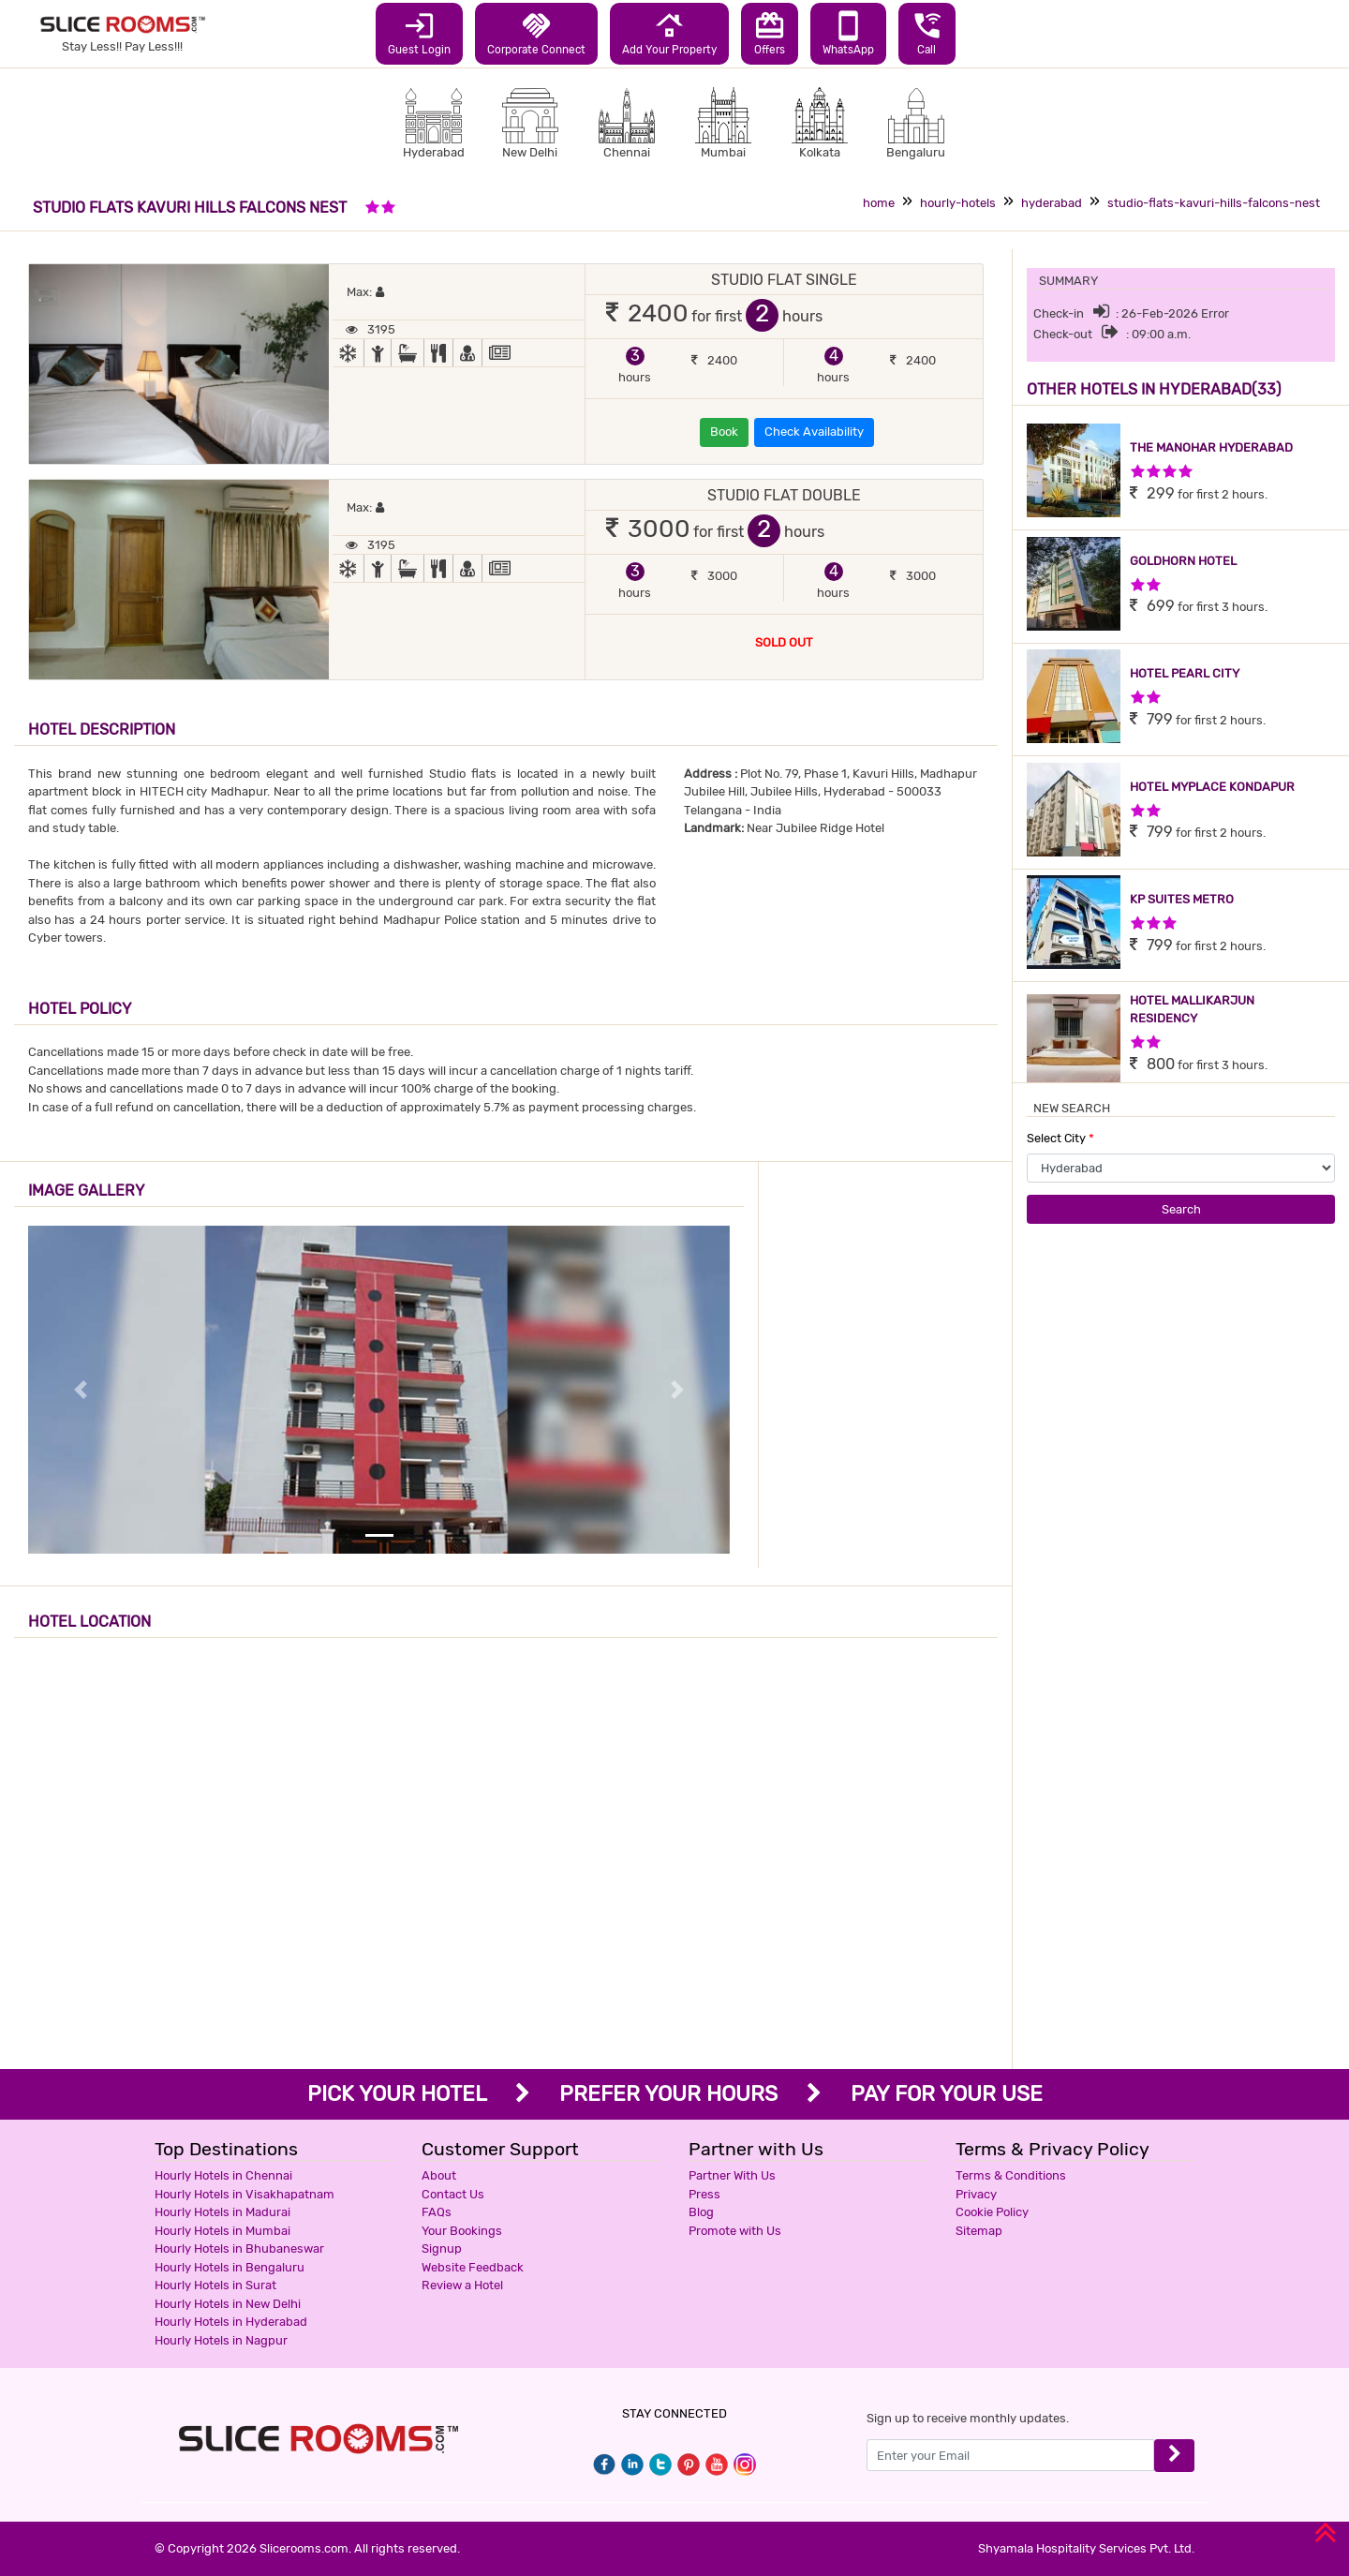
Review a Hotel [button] (462, 2285)
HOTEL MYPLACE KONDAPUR (1212, 787)
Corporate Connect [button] (536, 32)
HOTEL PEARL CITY (1184, 673)
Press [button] (704, 2194)
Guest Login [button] (419, 32)
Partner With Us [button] (732, 2175)
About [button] (439, 2175)
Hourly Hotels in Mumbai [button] (222, 2231)
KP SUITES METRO (1182, 899)
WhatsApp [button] (848, 32)
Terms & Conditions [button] (1011, 2175)
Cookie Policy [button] (992, 2212)
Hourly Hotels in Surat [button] (215, 2285)
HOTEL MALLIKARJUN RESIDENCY (1192, 1009)
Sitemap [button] (979, 2231)
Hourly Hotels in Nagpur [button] (221, 2340)
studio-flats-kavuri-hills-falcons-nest (1213, 203)
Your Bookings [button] (462, 2231)
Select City (1060, 1138)
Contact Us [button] (453, 2194)
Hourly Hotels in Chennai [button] (223, 2175)
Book (724, 431)
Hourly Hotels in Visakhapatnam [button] (244, 2194)
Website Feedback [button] (473, 2267)
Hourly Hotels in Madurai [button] (222, 2212)
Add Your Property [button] (669, 32)
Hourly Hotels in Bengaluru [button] (229, 2267)
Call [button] (927, 32)
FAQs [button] (437, 2212)
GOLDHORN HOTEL (1183, 561)
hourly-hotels (958, 203)
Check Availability (814, 431)
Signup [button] (442, 2248)
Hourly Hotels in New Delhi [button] (228, 2304)
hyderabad (1051, 203)
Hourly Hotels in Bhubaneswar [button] (239, 2248)
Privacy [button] (976, 2194)
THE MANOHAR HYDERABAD (1211, 447)
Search (1181, 1209)
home (879, 203)
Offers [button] (769, 32)
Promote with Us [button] (735, 2231)
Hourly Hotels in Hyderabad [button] (231, 2322)
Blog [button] (701, 2212)
